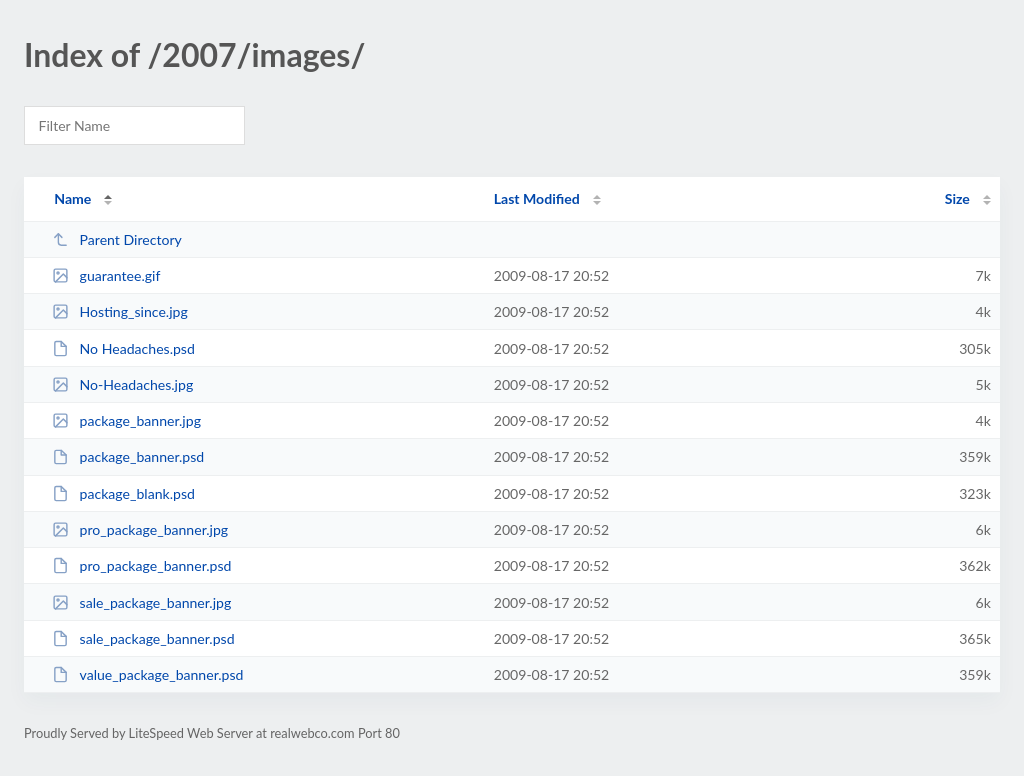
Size (957, 198)
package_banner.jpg (126, 420)
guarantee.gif (106, 275)
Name (72, 198)
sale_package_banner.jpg (141, 602)
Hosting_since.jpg (120, 311)
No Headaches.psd (123, 348)
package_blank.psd (123, 493)
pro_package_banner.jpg (140, 529)
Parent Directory (117, 239)
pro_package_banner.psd (141, 565)
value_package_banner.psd (147, 674)
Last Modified (537, 198)
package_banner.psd (128, 456)
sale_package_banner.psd (143, 638)
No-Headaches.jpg (122, 384)
